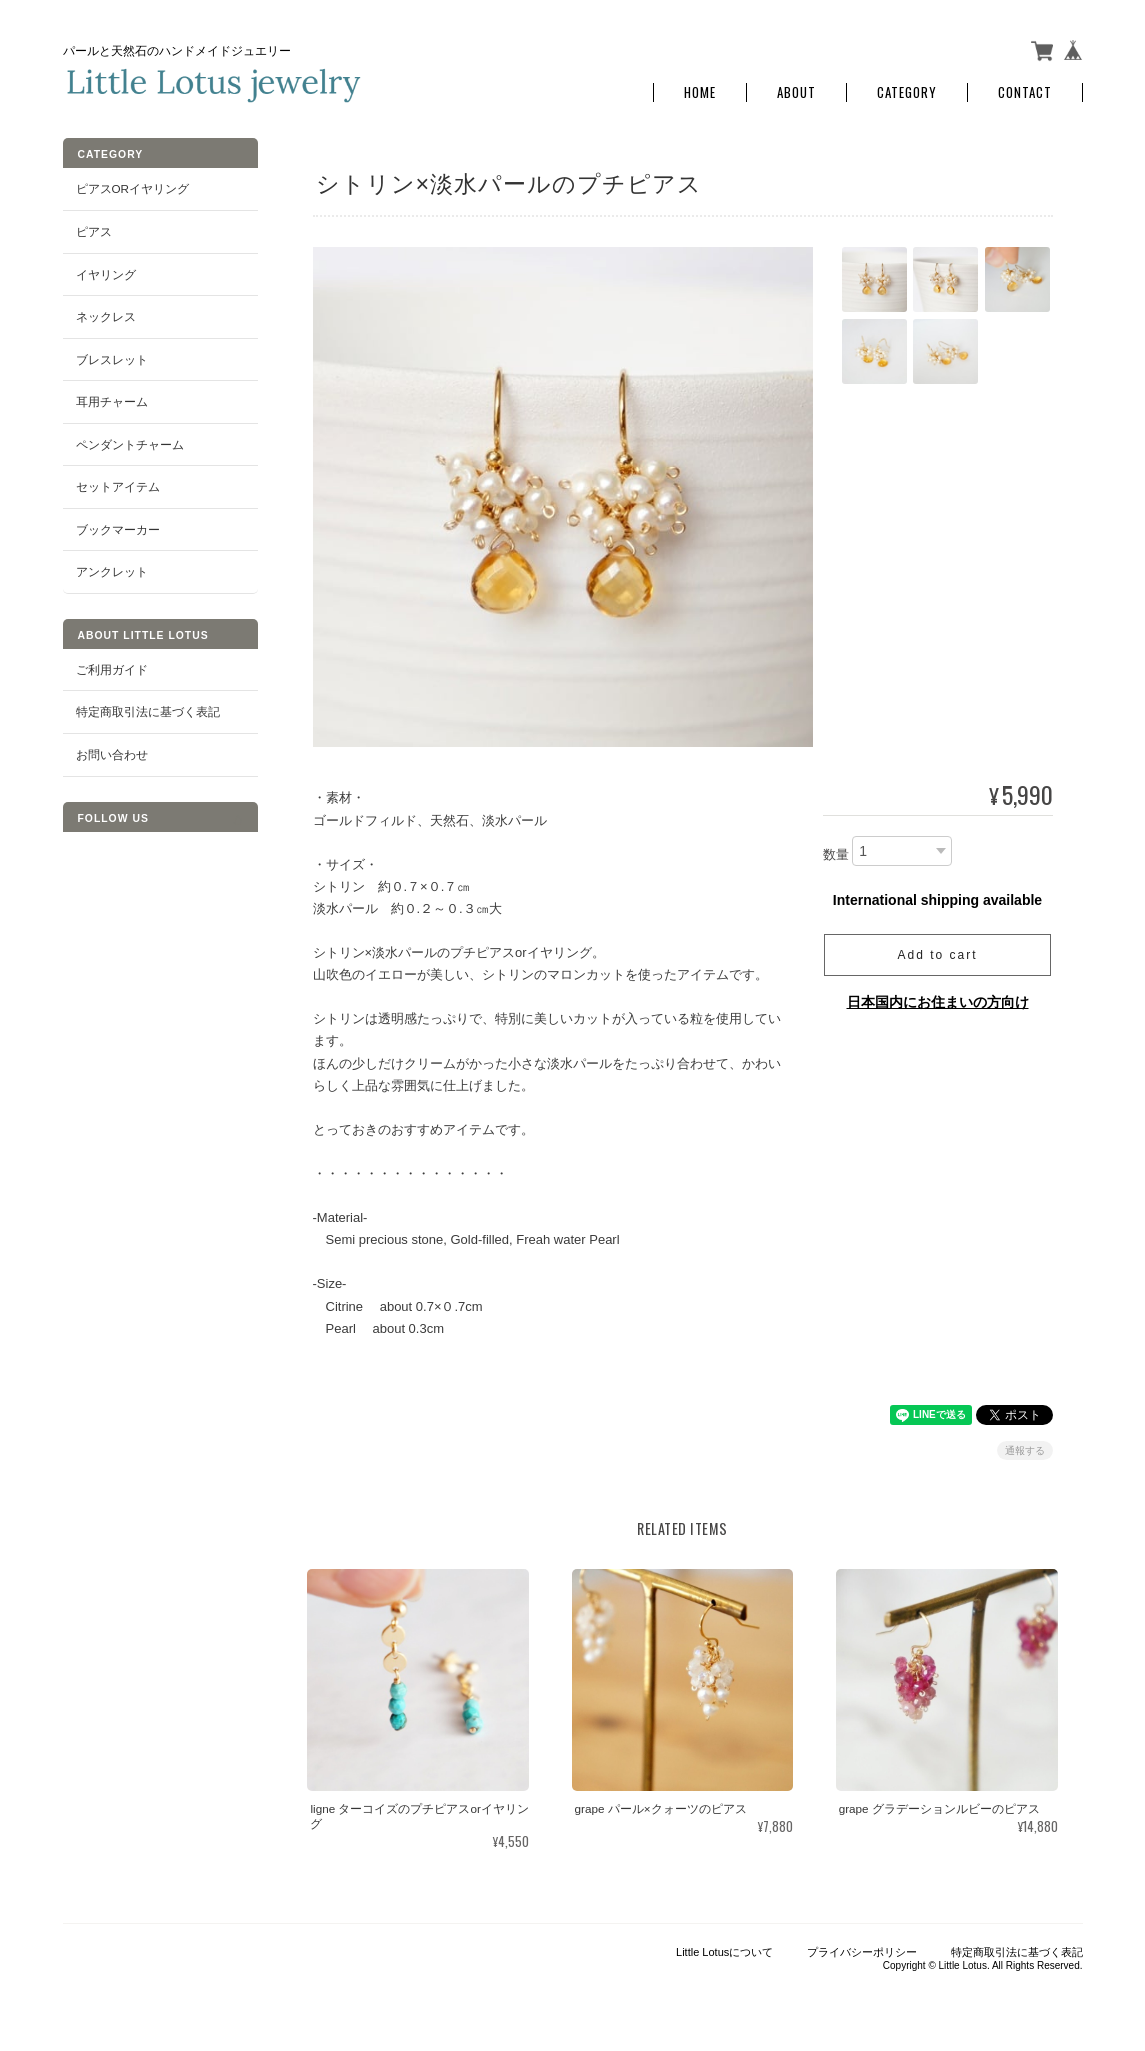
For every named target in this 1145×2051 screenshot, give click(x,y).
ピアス (94, 231)
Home (700, 92)
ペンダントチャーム (130, 444)
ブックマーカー (118, 529)
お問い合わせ (112, 754)
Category (907, 92)
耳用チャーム (112, 401)
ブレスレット (112, 358)
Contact (1025, 92)
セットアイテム (118, 486)
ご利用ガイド (112, 669)
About (796, 92)
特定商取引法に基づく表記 (148, 711)
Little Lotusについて (724, 1952)
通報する (1025, 1450)
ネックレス (106, 316)
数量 (836, 854)
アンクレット (112, 571)
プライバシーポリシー (862, 1952)
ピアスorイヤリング (133, 188)
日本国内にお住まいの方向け (938, 1002)
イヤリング (106, 273)
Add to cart (937, 955)
